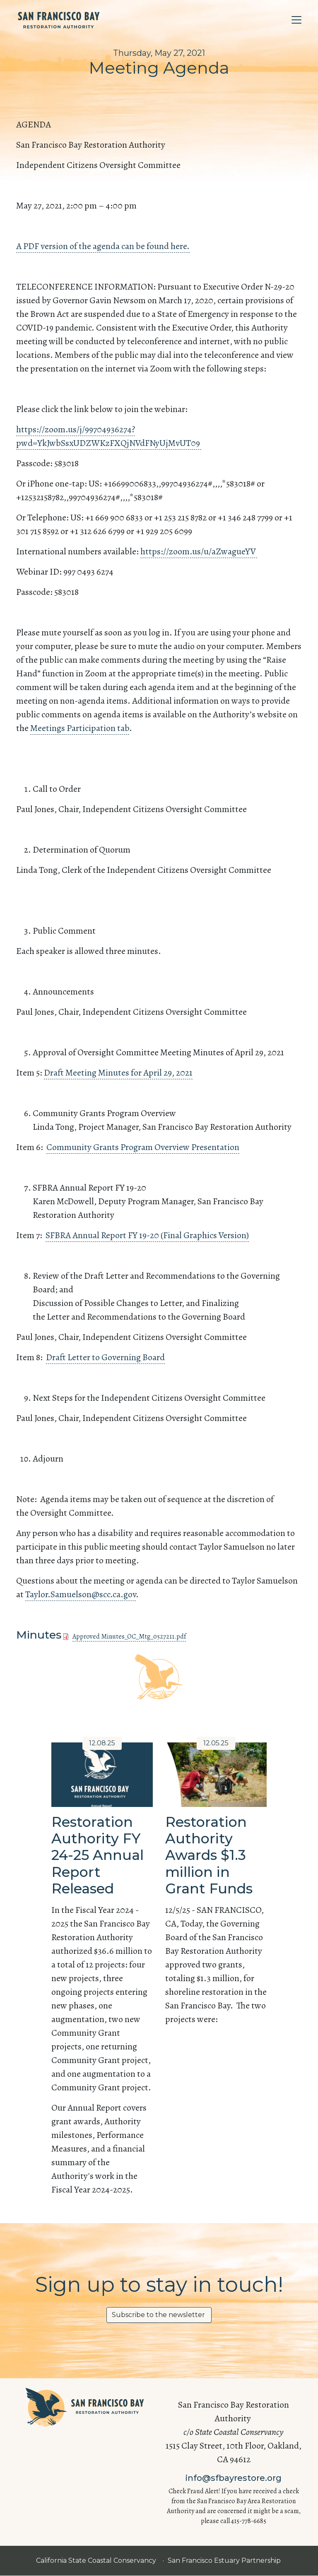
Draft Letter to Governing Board (105, 1357)
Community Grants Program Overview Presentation (142, 1147)
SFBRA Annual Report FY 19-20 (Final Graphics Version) (147, 1235)
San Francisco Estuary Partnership (225, 2560)
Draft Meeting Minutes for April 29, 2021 (118, 1072)
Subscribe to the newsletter (159, 2315)
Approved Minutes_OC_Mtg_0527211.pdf (129, 1636)
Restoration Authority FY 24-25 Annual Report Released (97, 1855)
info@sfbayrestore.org (234, 2478)
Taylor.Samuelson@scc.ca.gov (80, 1594)
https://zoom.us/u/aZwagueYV (198, 551)
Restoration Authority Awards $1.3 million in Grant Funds (209, 1855)
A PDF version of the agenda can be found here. (103, 246)
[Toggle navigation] (296, 20)
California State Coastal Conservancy (96, 2560)
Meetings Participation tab (79, 728)
